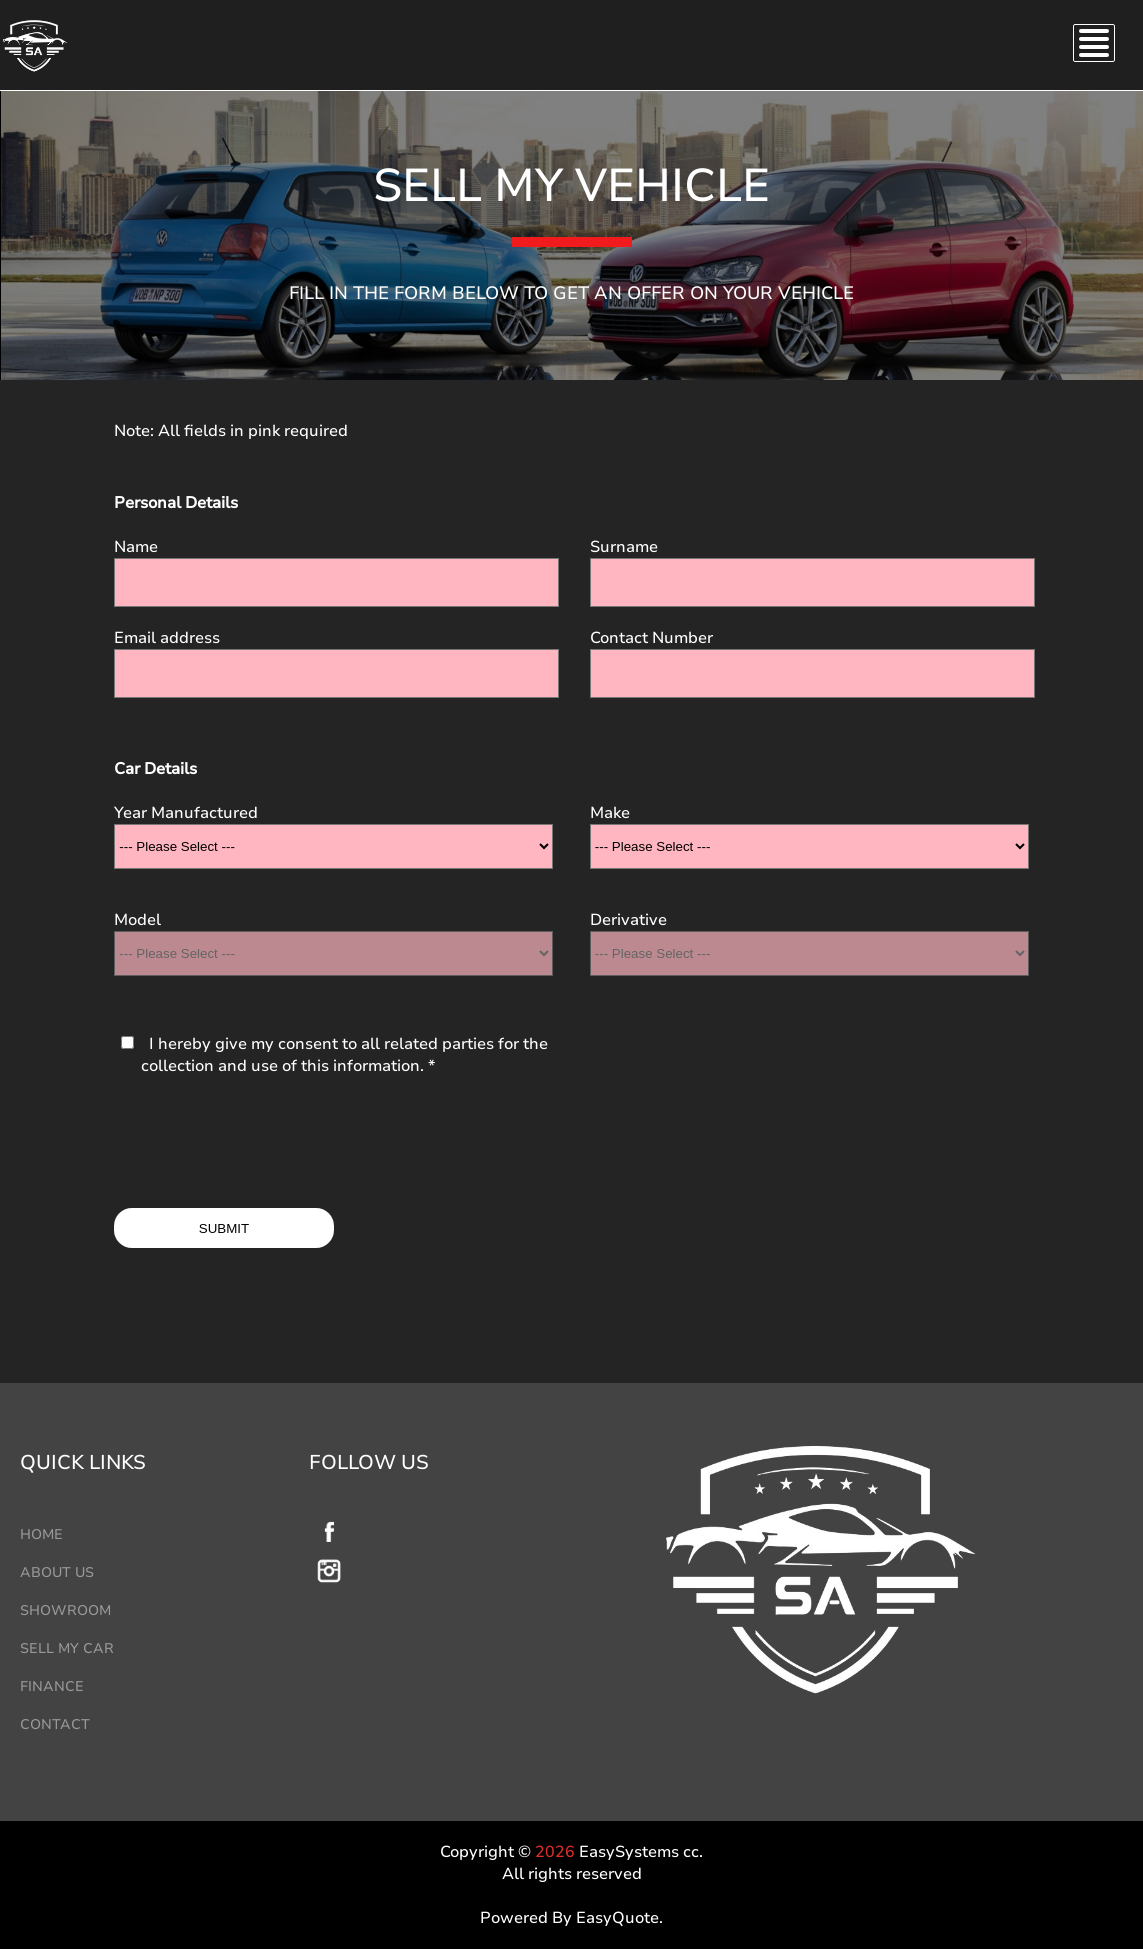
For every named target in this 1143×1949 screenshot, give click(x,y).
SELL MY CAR (67, 1648)
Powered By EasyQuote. (571, 1918)
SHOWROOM (65, 1610)
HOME (41, 1534)
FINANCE (52, 1686)
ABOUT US (57, 1572)
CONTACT (55, 1724)
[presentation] (266, 1144)
